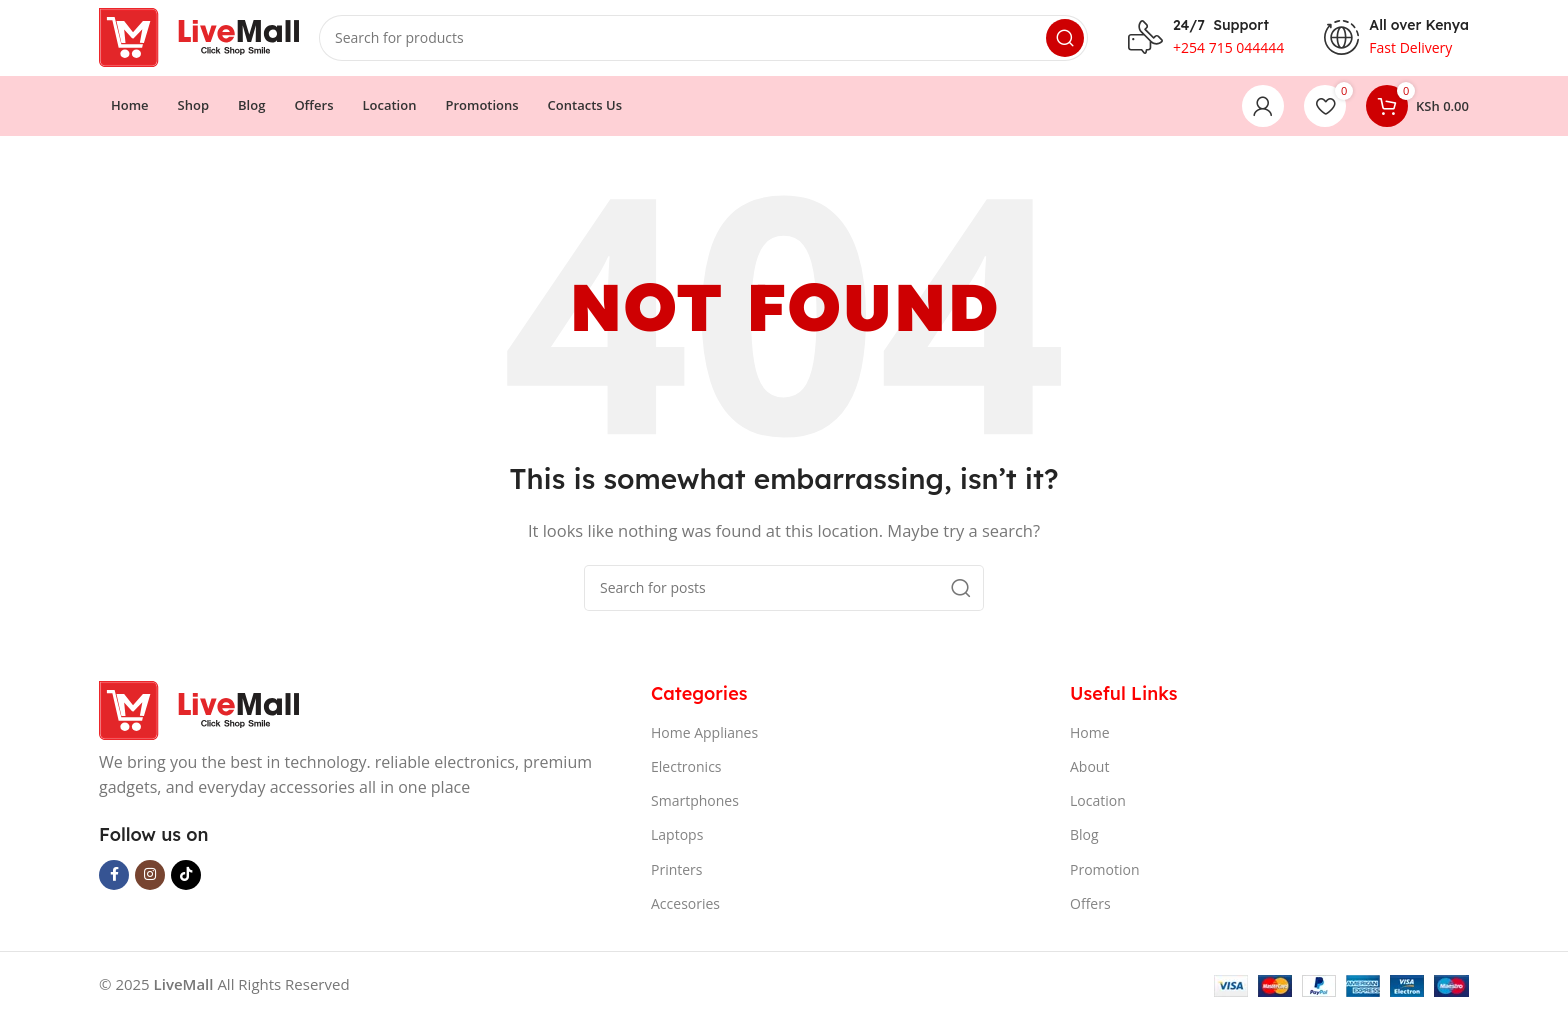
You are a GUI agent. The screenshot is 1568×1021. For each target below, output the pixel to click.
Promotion (1104, 873)
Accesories (685, 907)
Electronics (686, 770)
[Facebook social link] (114, 879)
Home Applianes (704, 736)
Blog (1084, 839)
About (1089, 770)
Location (1098, 805)
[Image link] (199, 713)
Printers (677, 873)
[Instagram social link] (150, 879)
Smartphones (695, 805)
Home (1090, 736)
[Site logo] (199, 38)
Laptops (677, 839)
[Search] (703, 40)
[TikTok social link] (186, 879)
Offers (1090, 907)
